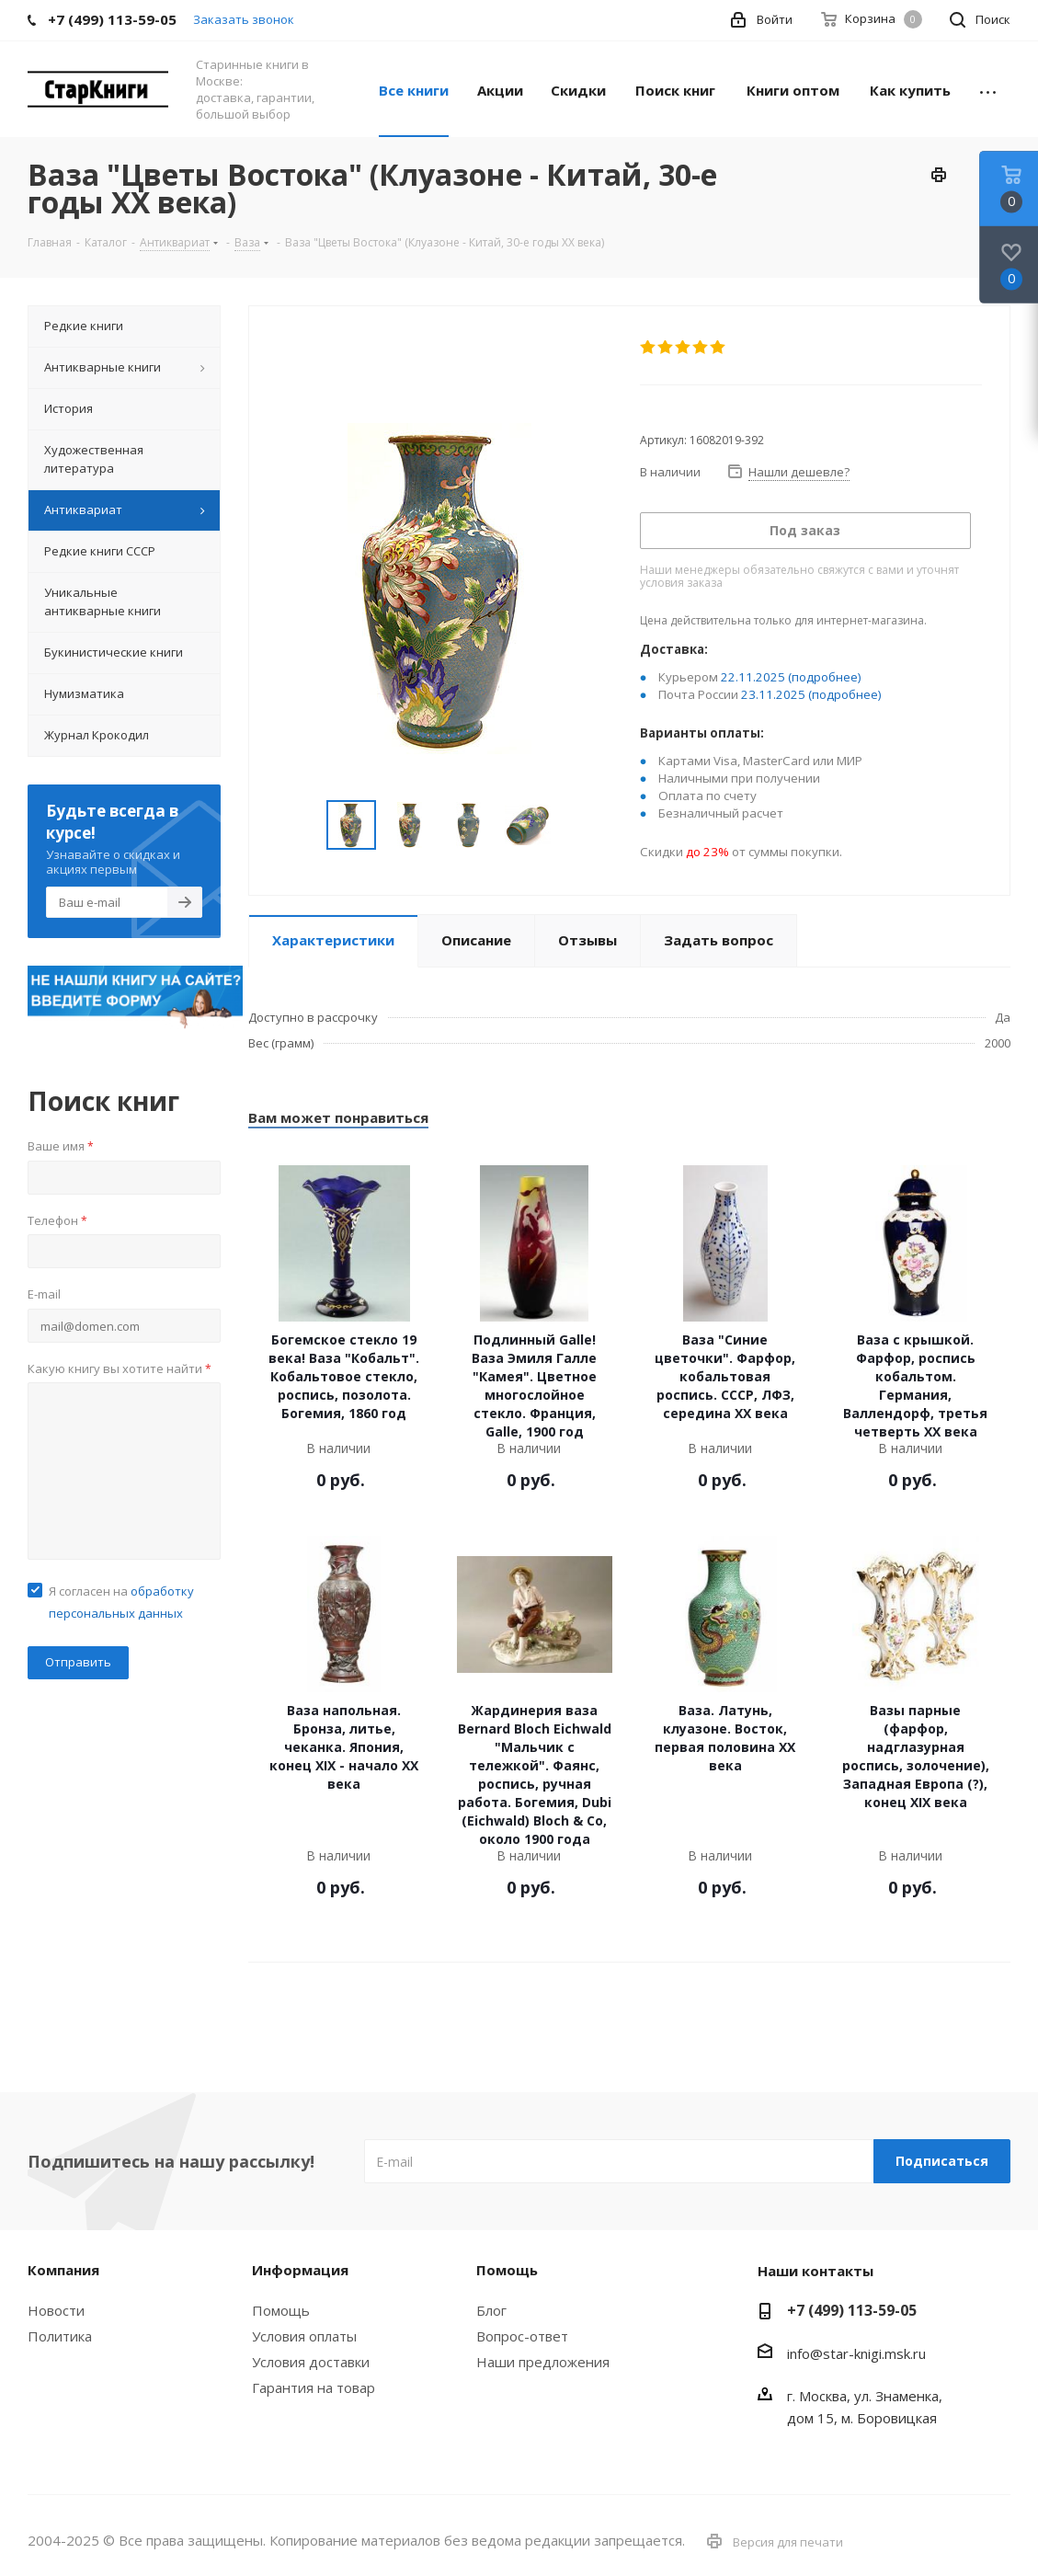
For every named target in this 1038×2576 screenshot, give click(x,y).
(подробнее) (824, 677)
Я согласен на (121, 1602)
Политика (60, 2336)
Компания (63, 2270)
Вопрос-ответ (522, 2336)
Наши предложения (543, 2362)
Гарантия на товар (313, 2387)
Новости (56, 2310)
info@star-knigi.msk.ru (856, 2353)
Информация (300, 2270)
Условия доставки (311, 2362)
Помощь (281, 2310)
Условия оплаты (304, 2336)
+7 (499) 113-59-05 (852, 2310)
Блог (491, 2310)
